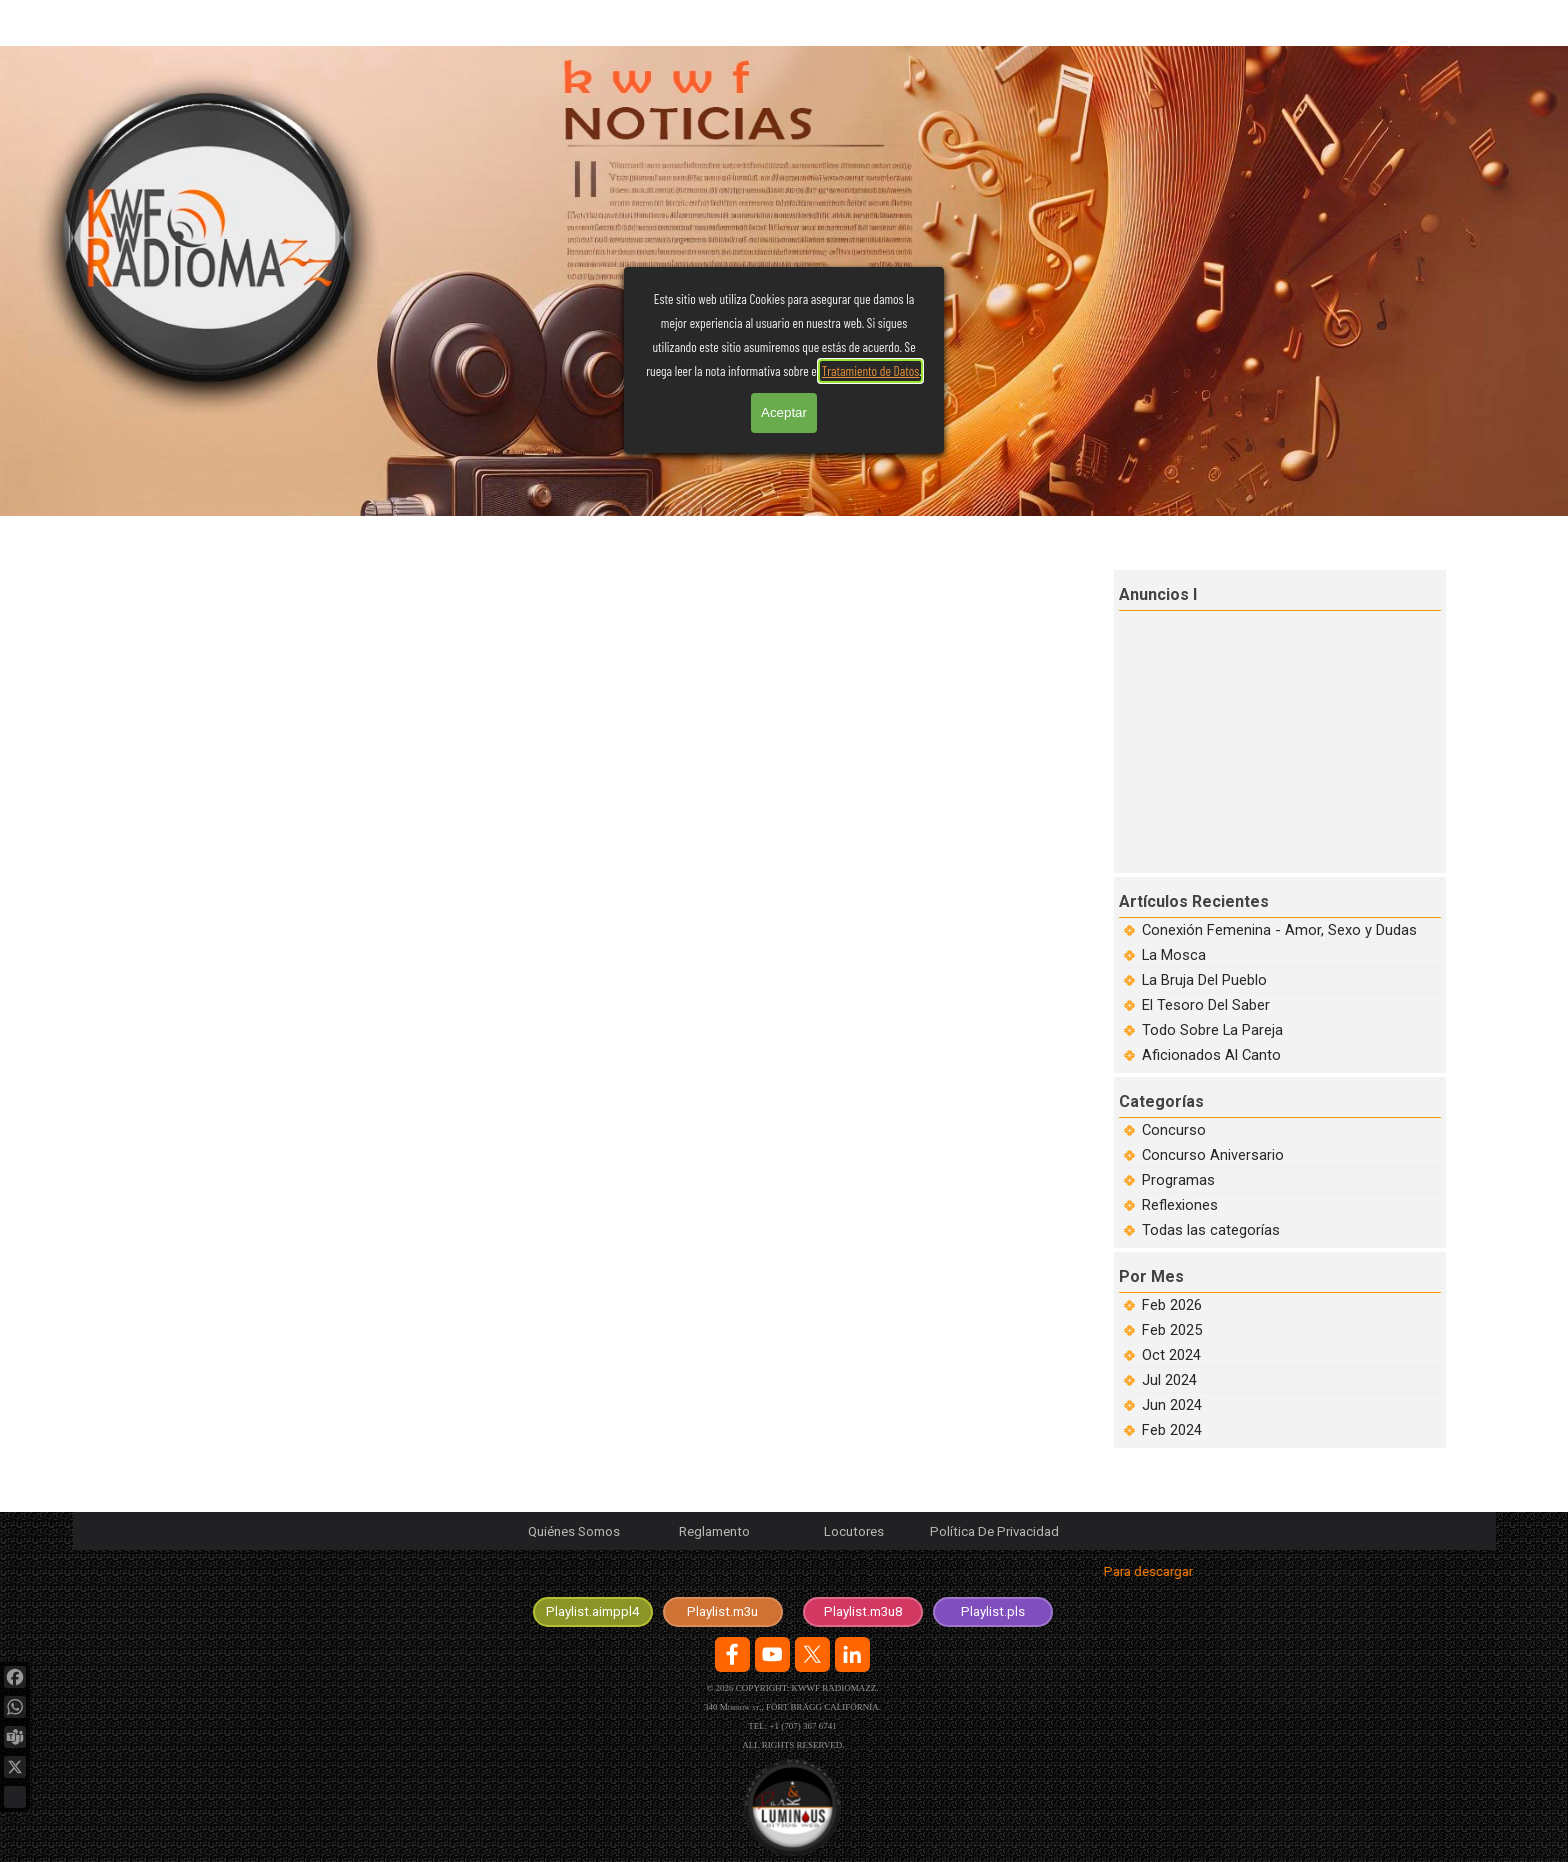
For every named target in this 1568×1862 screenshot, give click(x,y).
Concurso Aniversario (1213, 1155)
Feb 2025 (1172, 1330)
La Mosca (1174, 955)
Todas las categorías (1211, 1230)
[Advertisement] (1282, 739)
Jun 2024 (1172, 1405)
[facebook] (732, 1654)
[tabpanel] (793, 1575)
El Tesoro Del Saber (1206, 1005)
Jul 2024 (1169, 1380)
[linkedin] (852, 1654)
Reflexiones (1180, 1205)
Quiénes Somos (574, 1531)
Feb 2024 (1172, 1430)
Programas (1178, 1180)
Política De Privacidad (994, 1531)
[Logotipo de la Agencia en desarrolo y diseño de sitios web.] (792, 1807)
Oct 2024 (1171, 1355)
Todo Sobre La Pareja (1212, 1030)
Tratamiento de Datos (871, 129)
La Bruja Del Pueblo (1204, 980)
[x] (812, 1654)
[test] (593, 1612)
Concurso (1174, 1130)
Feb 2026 (1172, 1305)
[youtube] (772, 1654)
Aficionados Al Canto (1211, 1055)
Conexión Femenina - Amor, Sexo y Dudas (1279, 930)
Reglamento (714, 1531)
